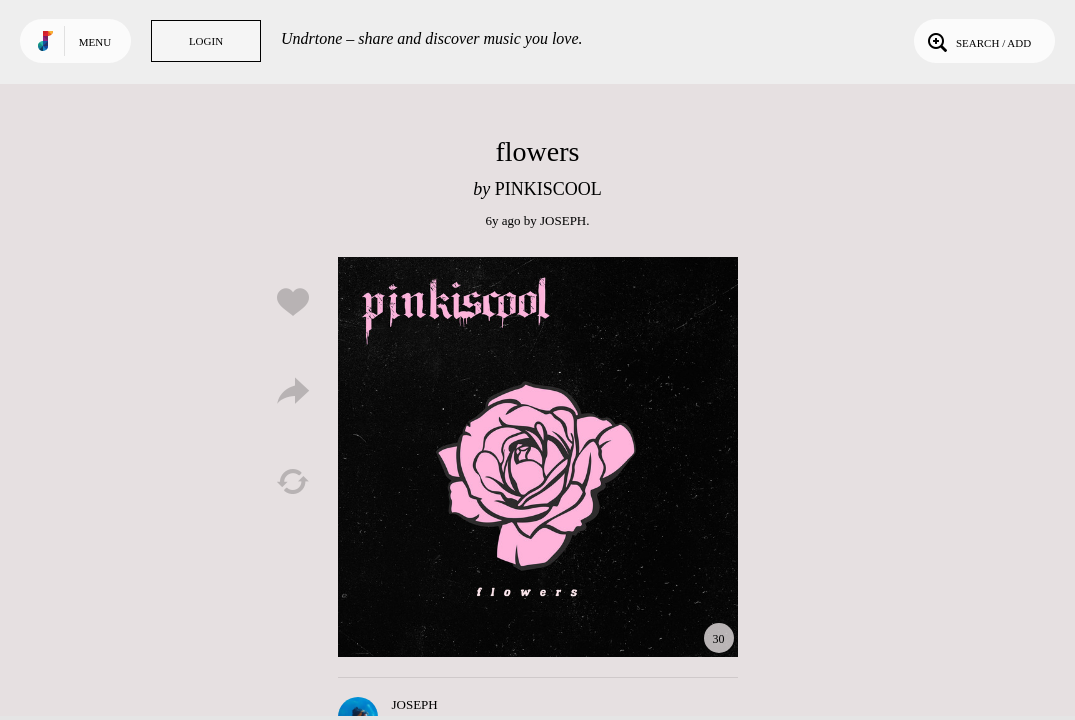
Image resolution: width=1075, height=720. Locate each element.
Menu (95, 42)
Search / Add (977, 41)
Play (538, 457)
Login (206, 41)
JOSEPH (563, 220)
